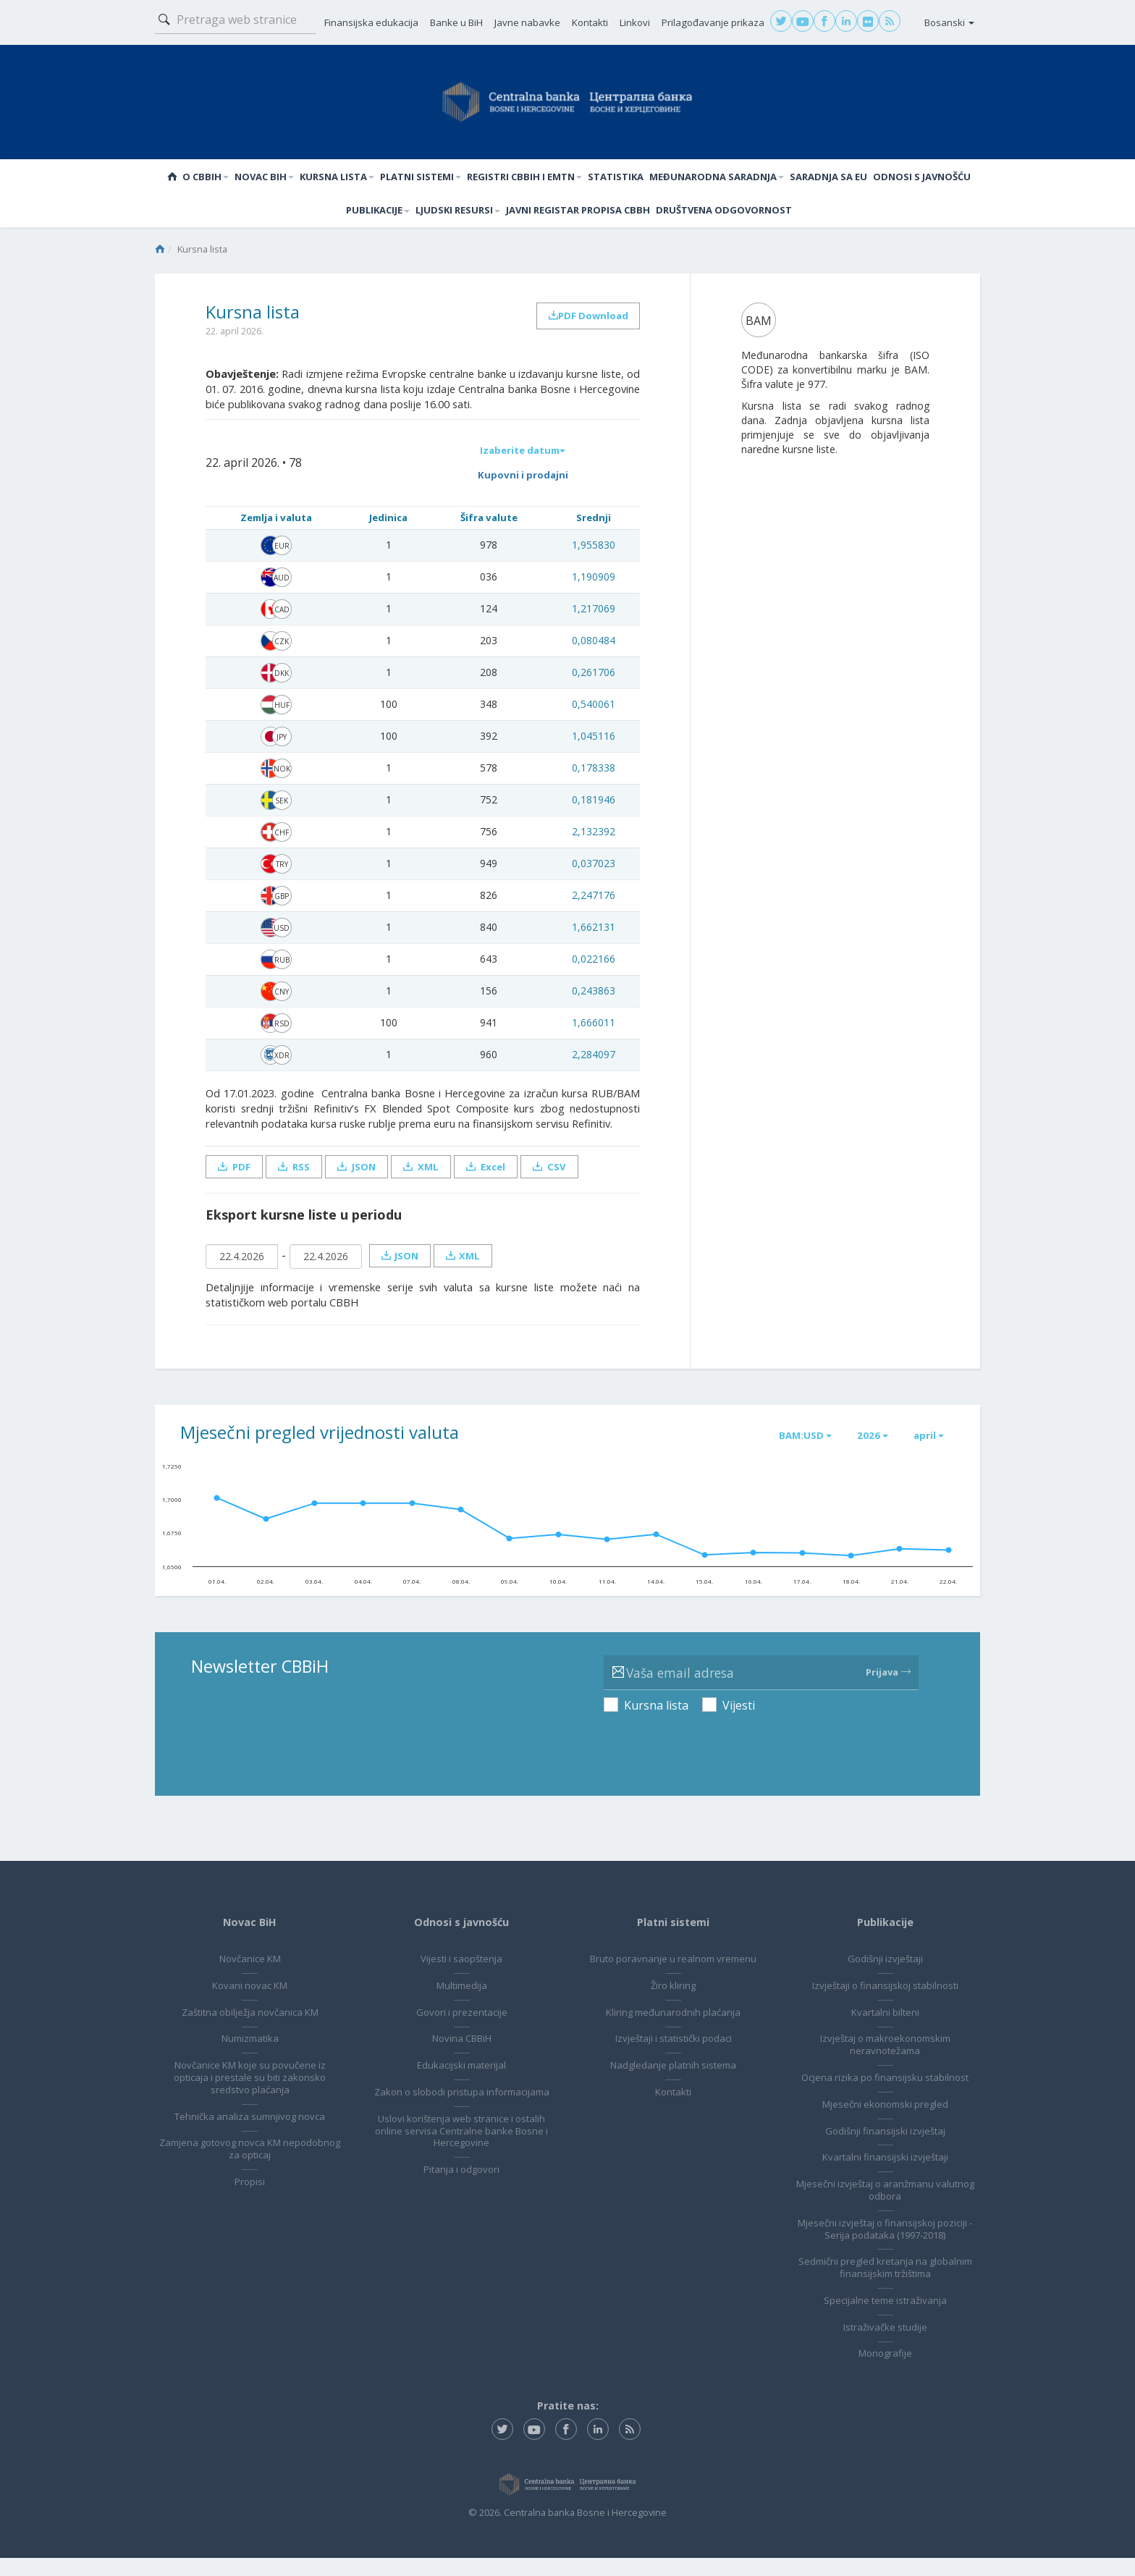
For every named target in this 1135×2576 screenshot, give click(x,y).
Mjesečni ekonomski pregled (885, 2121)
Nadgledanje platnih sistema (673, 2083)
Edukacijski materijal (461, 2083)
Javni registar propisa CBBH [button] (578, 217)
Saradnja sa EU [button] (828, 178)
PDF (235, 1181)
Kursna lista (656, 1723)
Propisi (250, 2199)
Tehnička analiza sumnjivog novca (249, 2133)
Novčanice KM (250, 1976)
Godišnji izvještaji (885, 1976)
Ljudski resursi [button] (457, 217)
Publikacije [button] (378, 217)
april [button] (926, 1451)
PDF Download (584, 327)
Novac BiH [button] (264, 178)
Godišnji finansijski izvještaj (885, 2148)
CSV (559, 1181)
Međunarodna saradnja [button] (716, 178)
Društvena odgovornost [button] (724, 217)
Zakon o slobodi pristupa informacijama (462, 2116)
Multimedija (461, 2003)
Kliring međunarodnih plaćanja (673, 2029)
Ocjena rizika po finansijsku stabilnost (885, 2095)
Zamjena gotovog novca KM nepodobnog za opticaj (250, 2166)
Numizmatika (250, 2056)
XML (426, 1181)
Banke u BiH (456, 22)
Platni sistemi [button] (420, 178)
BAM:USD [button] (792, 1451)
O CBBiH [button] (205, 178)
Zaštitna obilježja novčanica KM (250, 2029)
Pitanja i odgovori (461, 2199)
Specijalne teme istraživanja (885, 2318)
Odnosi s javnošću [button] (922, 178)
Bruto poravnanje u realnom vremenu (673, 1976)
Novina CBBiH (461, 2056)
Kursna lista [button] (337, 178)
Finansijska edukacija (371, 22)
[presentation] (714, 1759)
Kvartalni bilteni (885, 2029)
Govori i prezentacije (461, 2029)
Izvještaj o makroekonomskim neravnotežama (885, 2062)
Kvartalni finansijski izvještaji (885, 2175)
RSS (296, 1181)
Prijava (888, 1690)
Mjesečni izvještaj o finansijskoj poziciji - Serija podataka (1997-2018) (885, 2246)
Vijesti (738, 1723)
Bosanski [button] (949, 22)
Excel (494, 1181)
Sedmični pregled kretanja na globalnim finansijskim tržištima (885, 2285)
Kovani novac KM (249, 2003)
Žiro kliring (673, 2003)
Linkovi (635, 22)
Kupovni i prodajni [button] (519, 489)
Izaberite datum (520, 461)
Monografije (885, 2371)
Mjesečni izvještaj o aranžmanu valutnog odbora (885, 2208)
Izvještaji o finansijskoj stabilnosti (885, 2003)
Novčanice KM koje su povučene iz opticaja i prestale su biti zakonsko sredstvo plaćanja (250, 2095)
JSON (360, 1181)
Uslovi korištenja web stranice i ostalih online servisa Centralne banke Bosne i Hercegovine (461, 2160)
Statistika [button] (616, 178)
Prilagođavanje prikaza (713, 22)
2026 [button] (865, 1451)
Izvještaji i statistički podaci (673, 2056)
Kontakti (590, 22)
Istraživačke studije (885, 2344)
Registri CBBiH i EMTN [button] (524, 178)
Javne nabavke (527, 22)
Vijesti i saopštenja (461, 1976)
